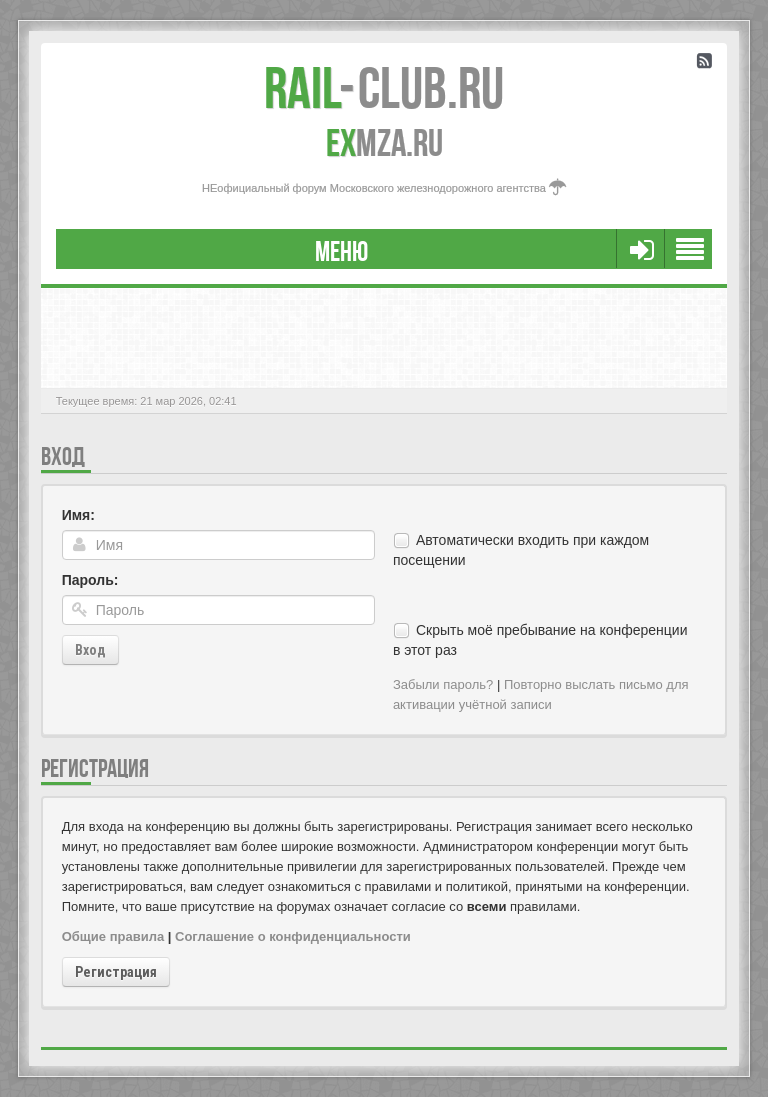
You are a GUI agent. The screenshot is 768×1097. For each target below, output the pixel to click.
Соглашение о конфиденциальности (293, 936)
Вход (90, 650)
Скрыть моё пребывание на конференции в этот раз (540, 640)
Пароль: (90, 580)
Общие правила (113, 936)
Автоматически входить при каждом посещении (521, 550)
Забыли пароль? (443, 684)
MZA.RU (384, 143)
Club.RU (384, 88)
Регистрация (116, 972)
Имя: (78, 515)
